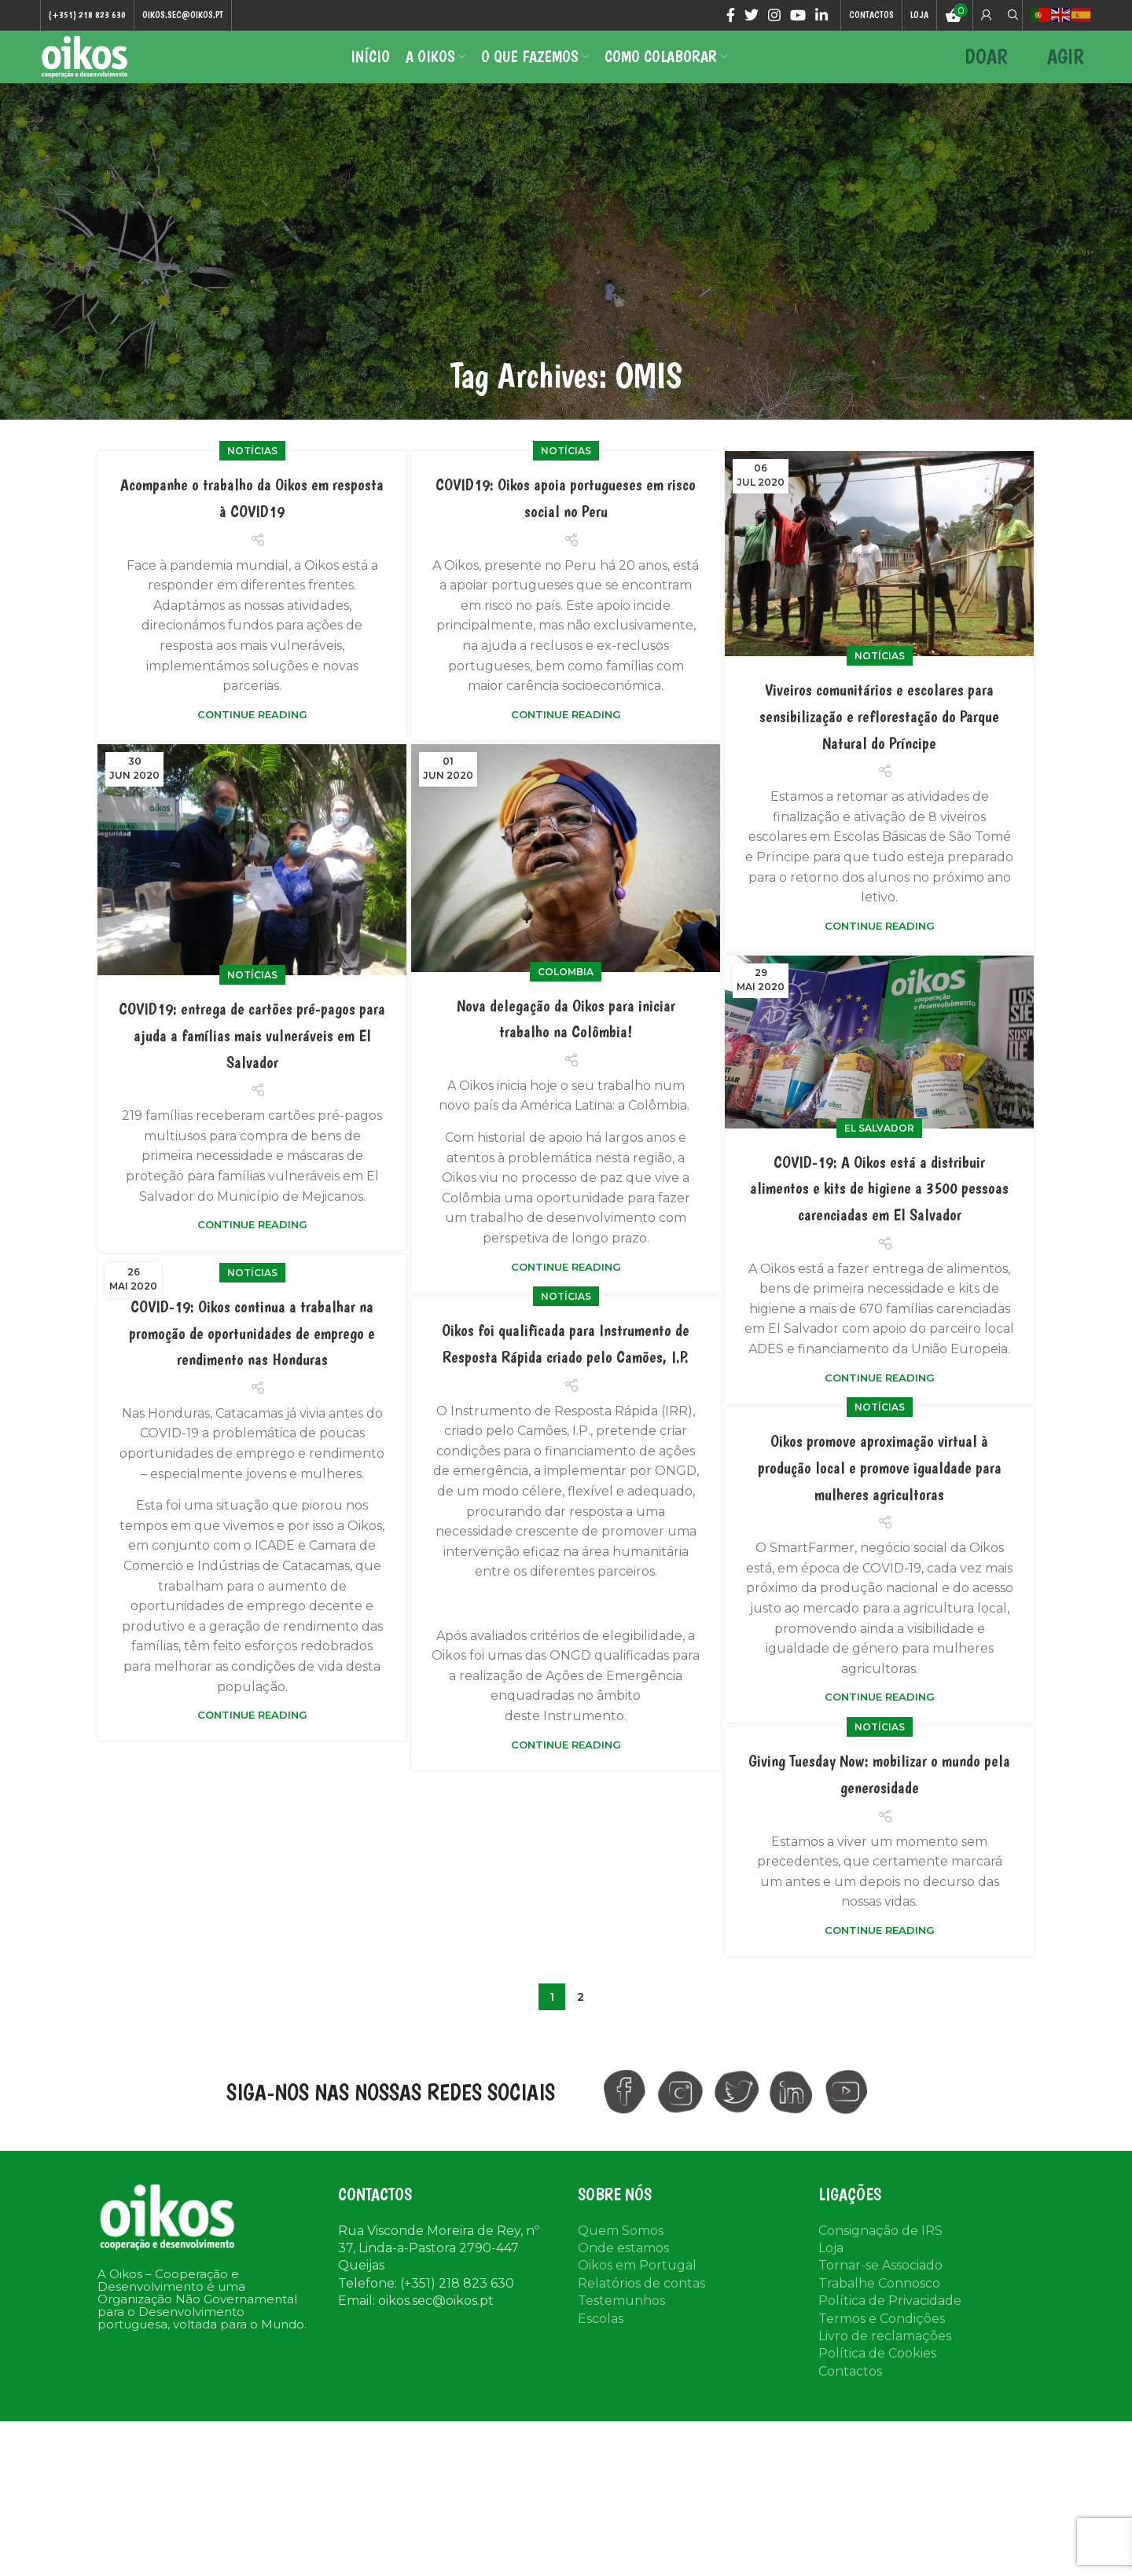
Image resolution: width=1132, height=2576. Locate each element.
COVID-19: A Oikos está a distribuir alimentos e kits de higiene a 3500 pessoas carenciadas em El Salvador (879, 1211)
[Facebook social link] (731, 16)
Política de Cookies (877, 2378)
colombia (566, 996)
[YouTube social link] (797, 16)
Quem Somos (620, 2255)
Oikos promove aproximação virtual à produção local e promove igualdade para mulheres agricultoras (879, 1572)
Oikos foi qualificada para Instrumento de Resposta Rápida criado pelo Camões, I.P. (566, 1429)
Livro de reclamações (884, 2360)
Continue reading (252, 739)
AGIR (1065, 70)
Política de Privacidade (889, 2325)
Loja (830, 2272)
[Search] (1011, 16)
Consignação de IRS (880, 2255)
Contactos (850, 2395)
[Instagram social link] (774, 16)
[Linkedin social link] (821, 16)
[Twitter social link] (751, 16)
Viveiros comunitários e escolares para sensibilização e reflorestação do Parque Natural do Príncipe (879, 740)
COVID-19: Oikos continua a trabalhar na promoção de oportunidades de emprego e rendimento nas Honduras (252, 1402)
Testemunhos (621, 2325)
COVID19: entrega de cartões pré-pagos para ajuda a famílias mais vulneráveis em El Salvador (252, 1059)
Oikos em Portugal (637, 2290)
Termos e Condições (881, 2343)
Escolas (600, 2343)
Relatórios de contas (641, 2307)
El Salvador (879, 1152)
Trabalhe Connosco (879, 2307)
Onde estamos (623, 2272)
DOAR (986, 70)
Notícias (252, 476)
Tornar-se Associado (880, 2290)
